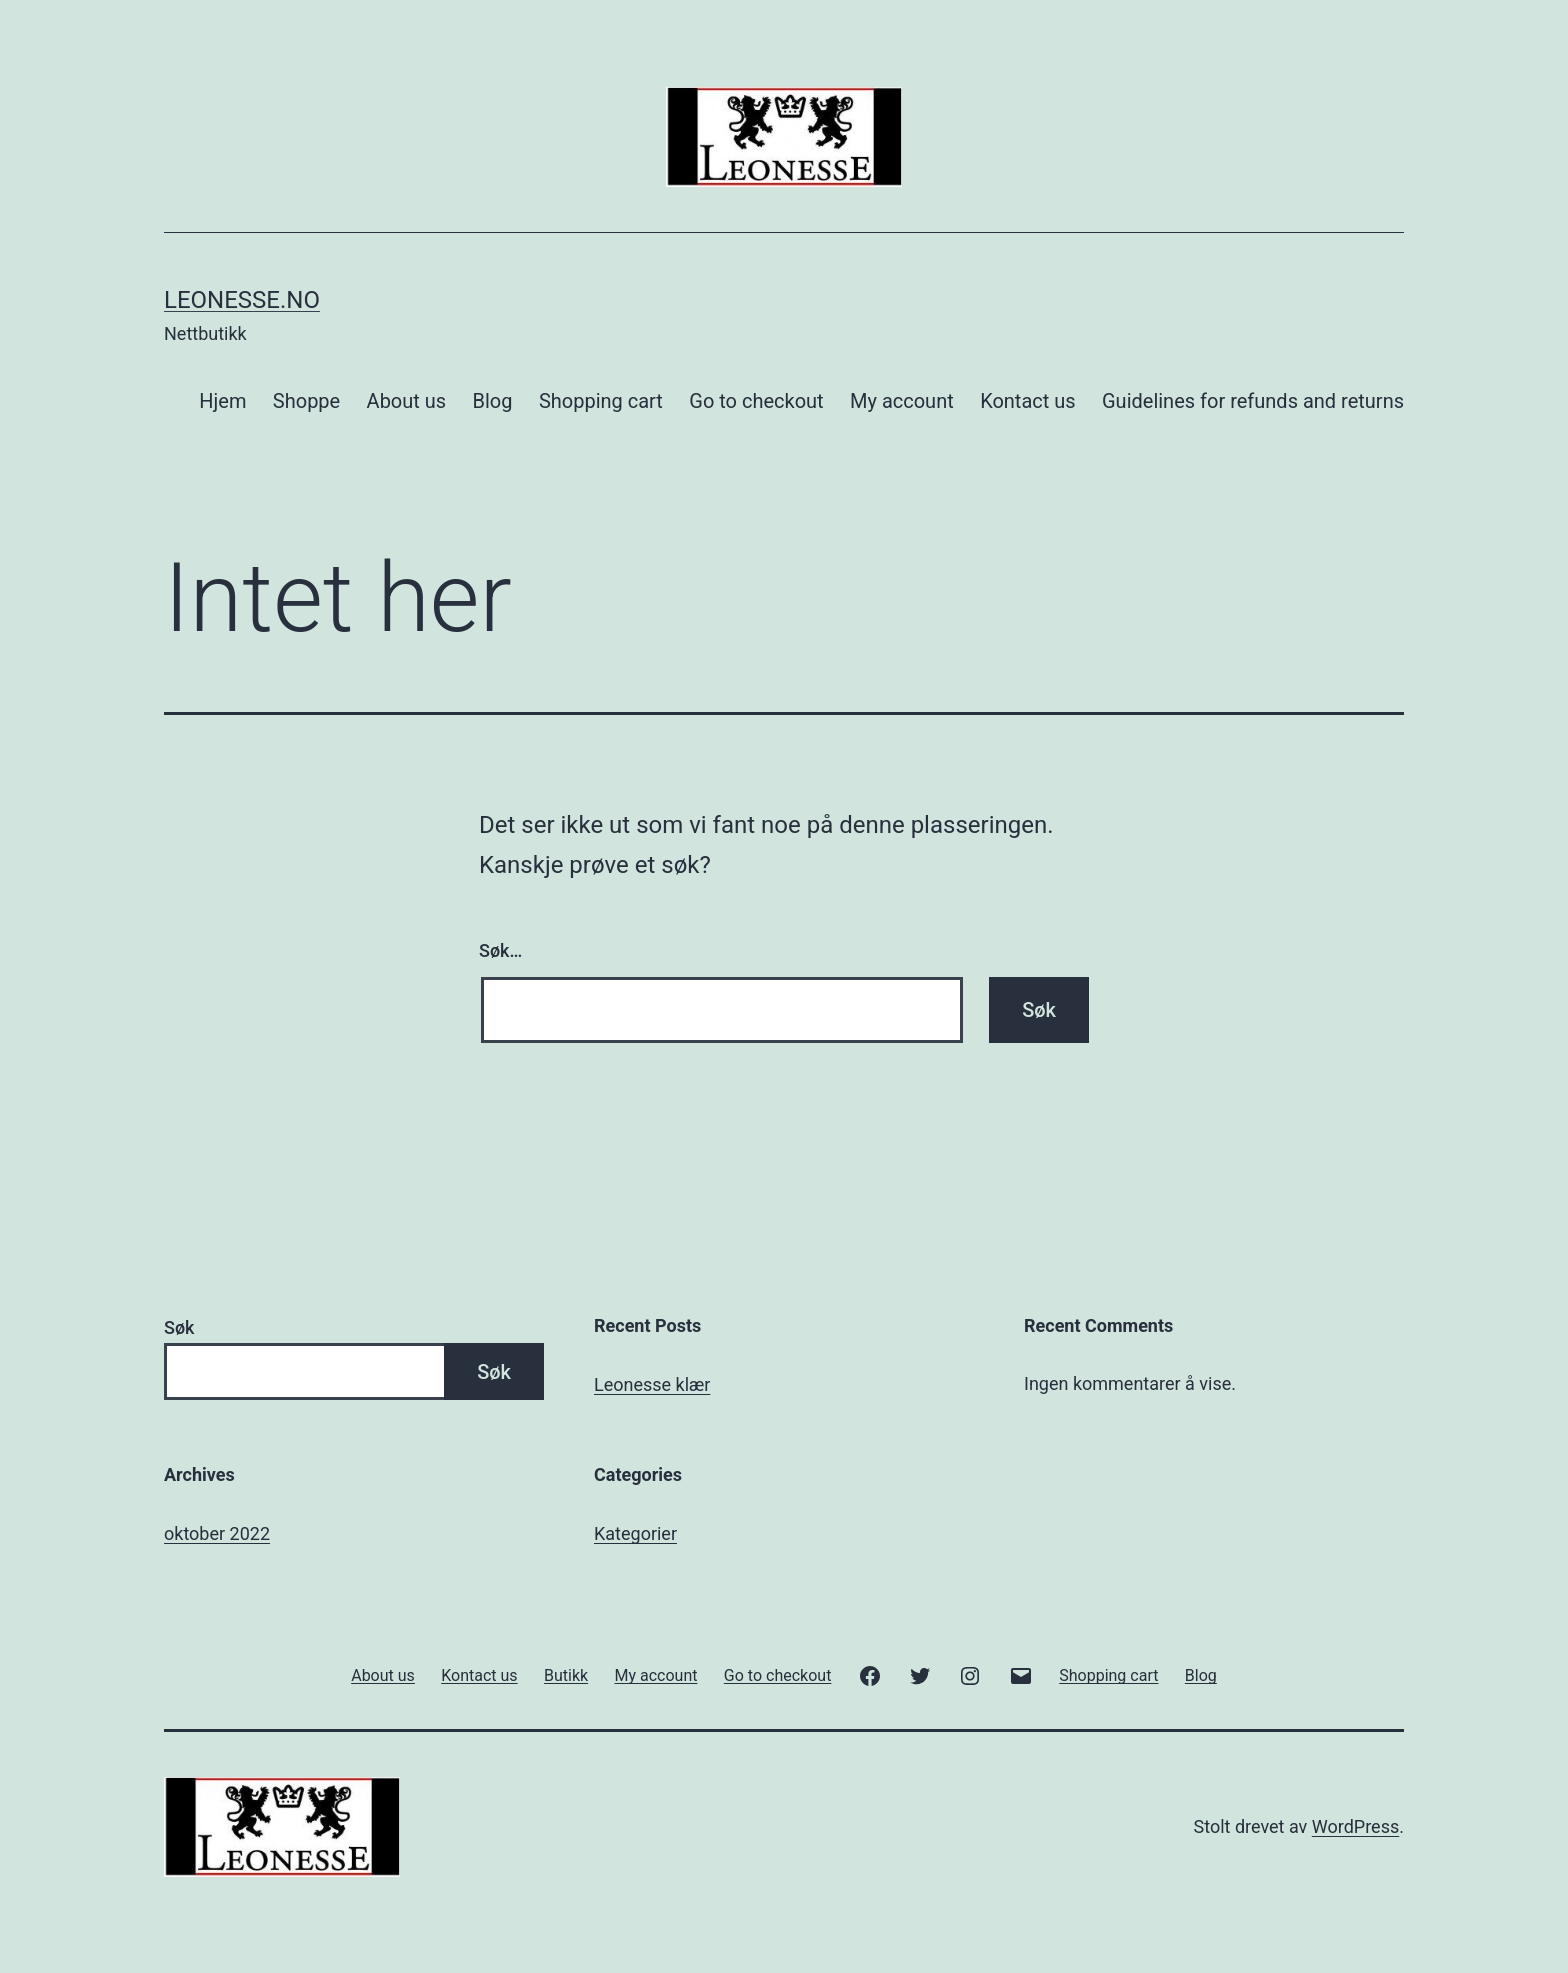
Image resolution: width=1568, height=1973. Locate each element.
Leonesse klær (652, 1384)
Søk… (500, 950)
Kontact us (1027, 401)
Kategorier (635, 1533)
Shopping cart (601, 401)
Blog (493, 401)
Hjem (222, 401)
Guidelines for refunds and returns (1253, 401)
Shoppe (306, 401)
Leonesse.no (242, 300)
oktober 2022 (217, 1533)
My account (902, 401)
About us (407, 401)
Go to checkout (756, 401)
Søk (179, 1327)
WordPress (1355, 1826)
